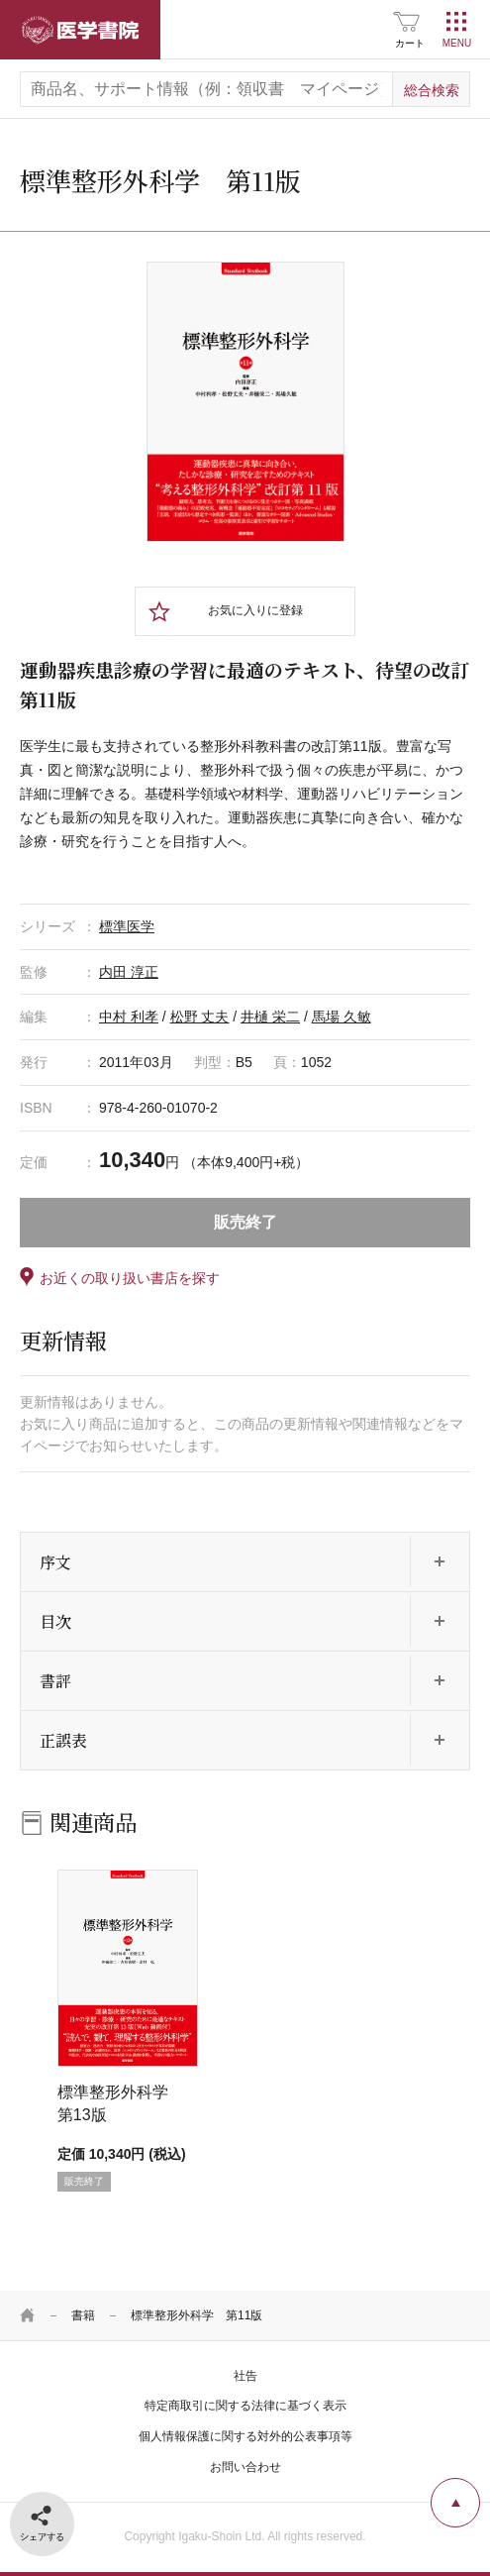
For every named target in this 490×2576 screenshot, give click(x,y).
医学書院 (80, 29)
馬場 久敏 (341, 1016)
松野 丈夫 (200, 1016)
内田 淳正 (128, 972)
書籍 (83, 2315)
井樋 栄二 (270, 1016)
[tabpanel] (245, 402)
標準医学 (126, 926)
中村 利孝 (128, 1016)
